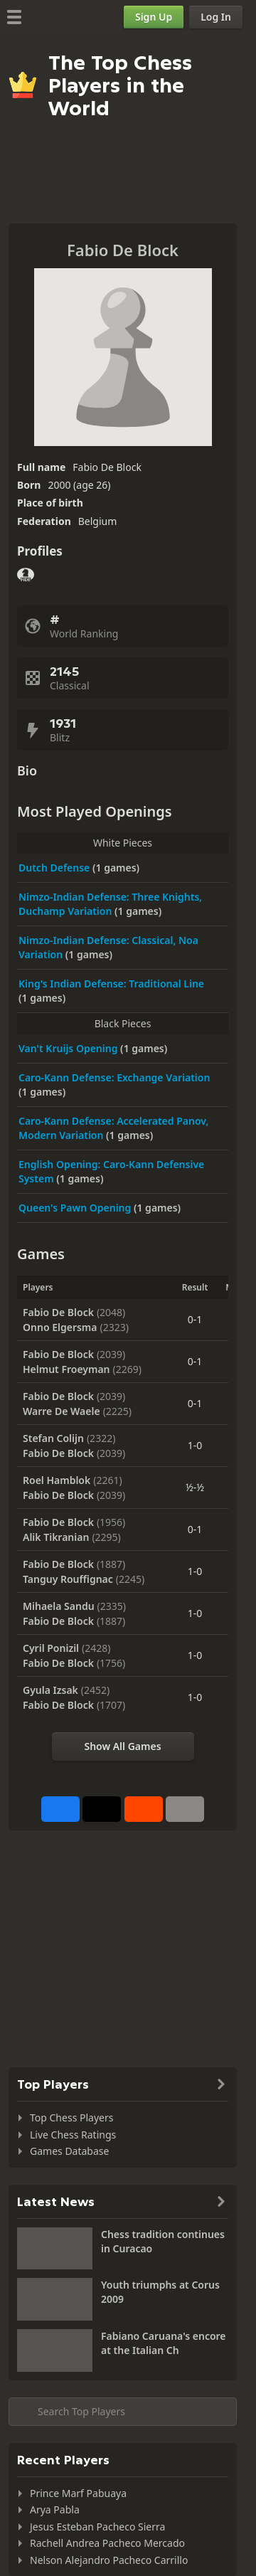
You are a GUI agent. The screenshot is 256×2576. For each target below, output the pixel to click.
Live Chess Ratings (73, 2134)
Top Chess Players (71, 2117)
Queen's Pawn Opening (76, 1207)
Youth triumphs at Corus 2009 (160, 2292)
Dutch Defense (55, 867)
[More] (185, 1809)
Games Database (69, 2151)
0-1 (195, 1319)
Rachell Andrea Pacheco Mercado (107, 2543)
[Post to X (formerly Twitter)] (101, 1809)
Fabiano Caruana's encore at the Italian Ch (163, 2343)
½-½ (195, 1487)
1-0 (195, 1445)
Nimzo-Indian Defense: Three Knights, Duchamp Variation (110, 904)
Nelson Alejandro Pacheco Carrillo (109, 2560)
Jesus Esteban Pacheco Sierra (97, 2526)
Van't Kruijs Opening (69, 1048)
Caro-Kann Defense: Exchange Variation (114, 1077)
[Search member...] (123, 2411)
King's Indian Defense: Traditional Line (111, 983)
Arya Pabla (55, 2509)
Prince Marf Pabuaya (78, 2493)
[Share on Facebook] (60, 1809)
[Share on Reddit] (143, 1809)
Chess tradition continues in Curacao (163, 2241)
